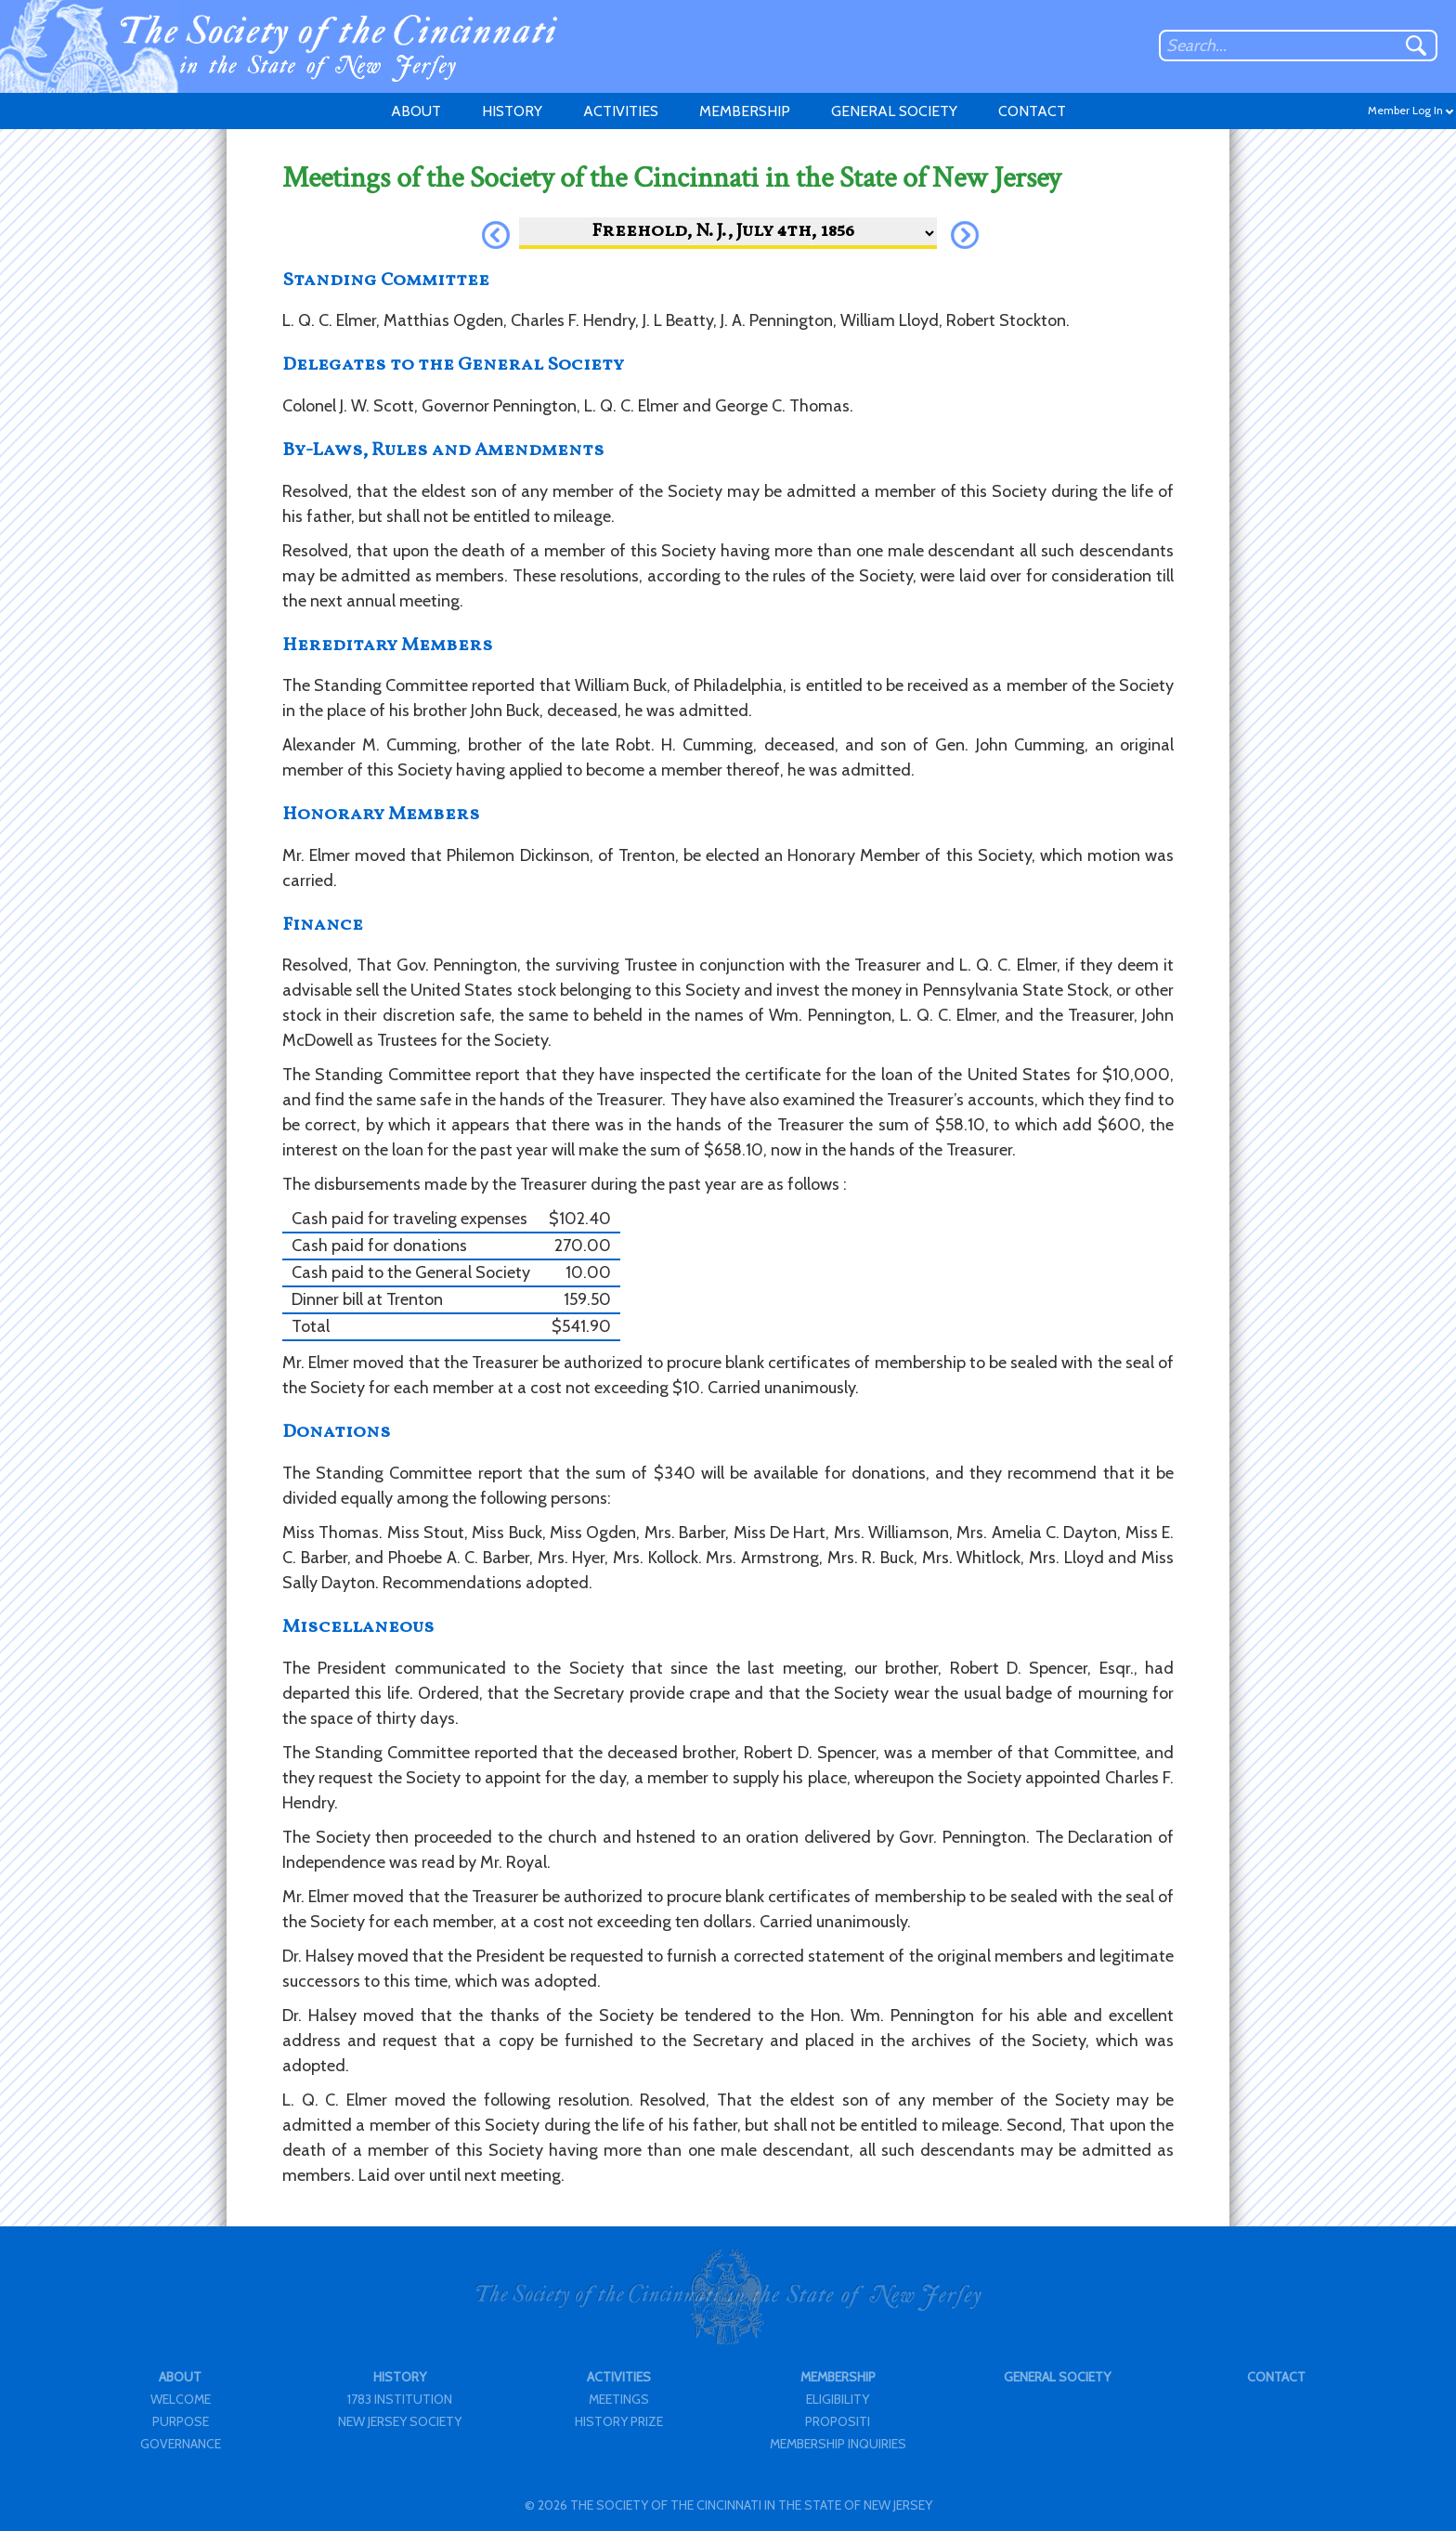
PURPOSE (180, 2421)
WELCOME (180, 2399)
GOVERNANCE (180, 2443)
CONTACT (1032, 111)
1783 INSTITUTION (399, 2399)
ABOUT (416, 111)
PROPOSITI (837, 2421)
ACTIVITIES (620, 111)
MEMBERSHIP (744, 111)
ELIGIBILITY (837, 2399)
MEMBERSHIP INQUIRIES (838, 2443)
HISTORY (512, 111)
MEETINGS (619, 2399)
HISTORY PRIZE (619, 2421)
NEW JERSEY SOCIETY (400, 2421)
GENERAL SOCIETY (894, 111)
